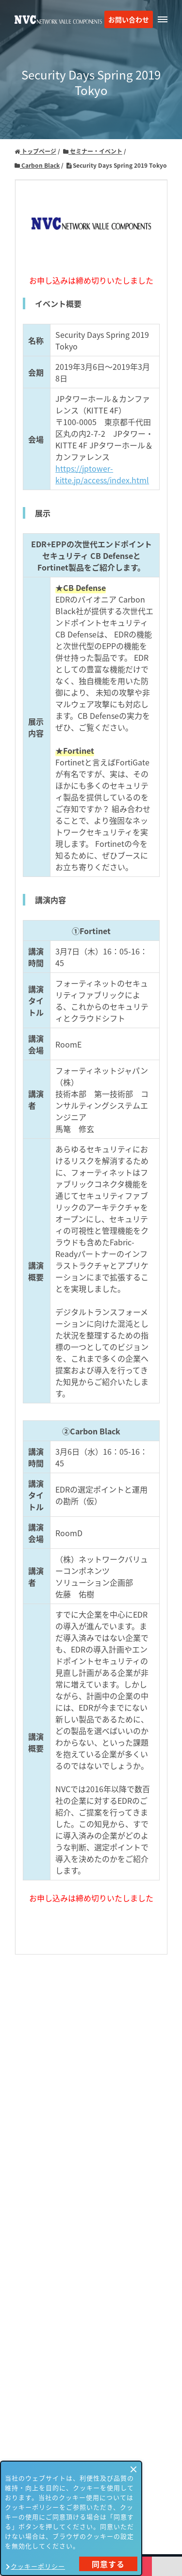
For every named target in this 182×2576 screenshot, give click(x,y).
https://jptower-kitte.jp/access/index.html (102, 474)
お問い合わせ (128, 19)
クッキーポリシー (38, 2566)
